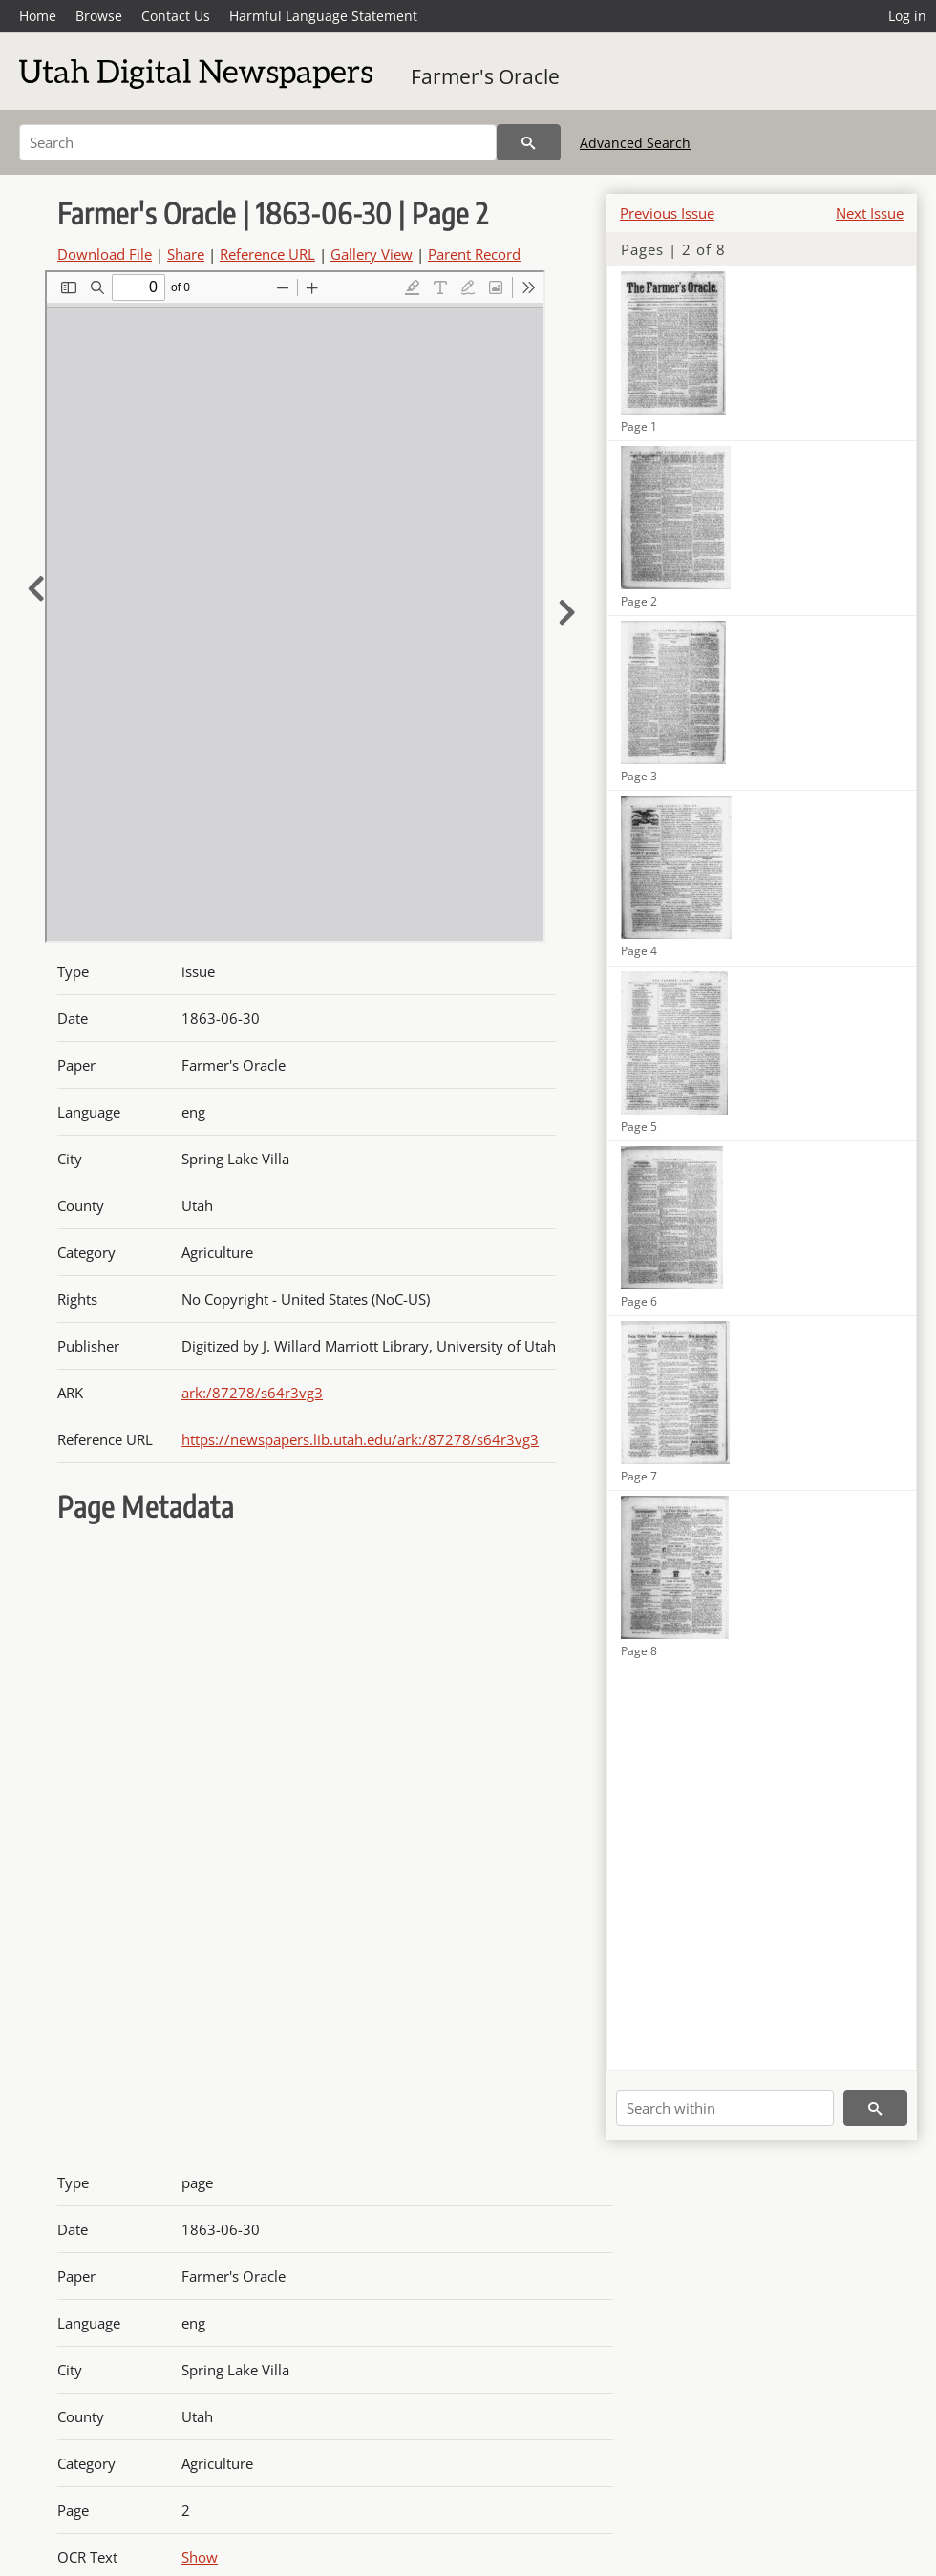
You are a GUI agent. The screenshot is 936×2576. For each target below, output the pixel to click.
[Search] (258, 142)
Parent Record (474, 254)
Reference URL (267, 254)
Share (185, 254)
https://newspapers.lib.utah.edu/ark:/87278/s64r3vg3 (360, 1439)
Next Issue (870, 213)
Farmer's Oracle (485, 76)
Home (37, 16)
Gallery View (371, 254)
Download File (104, 254)
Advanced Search (635, 143)
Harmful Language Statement (323, 16)
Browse (98, 16)
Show (199, 2556)
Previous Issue (667, 213)
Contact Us (175, 16)
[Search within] (725, 2108)
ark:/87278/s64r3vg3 (252, 1392)
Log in (907, 16)
